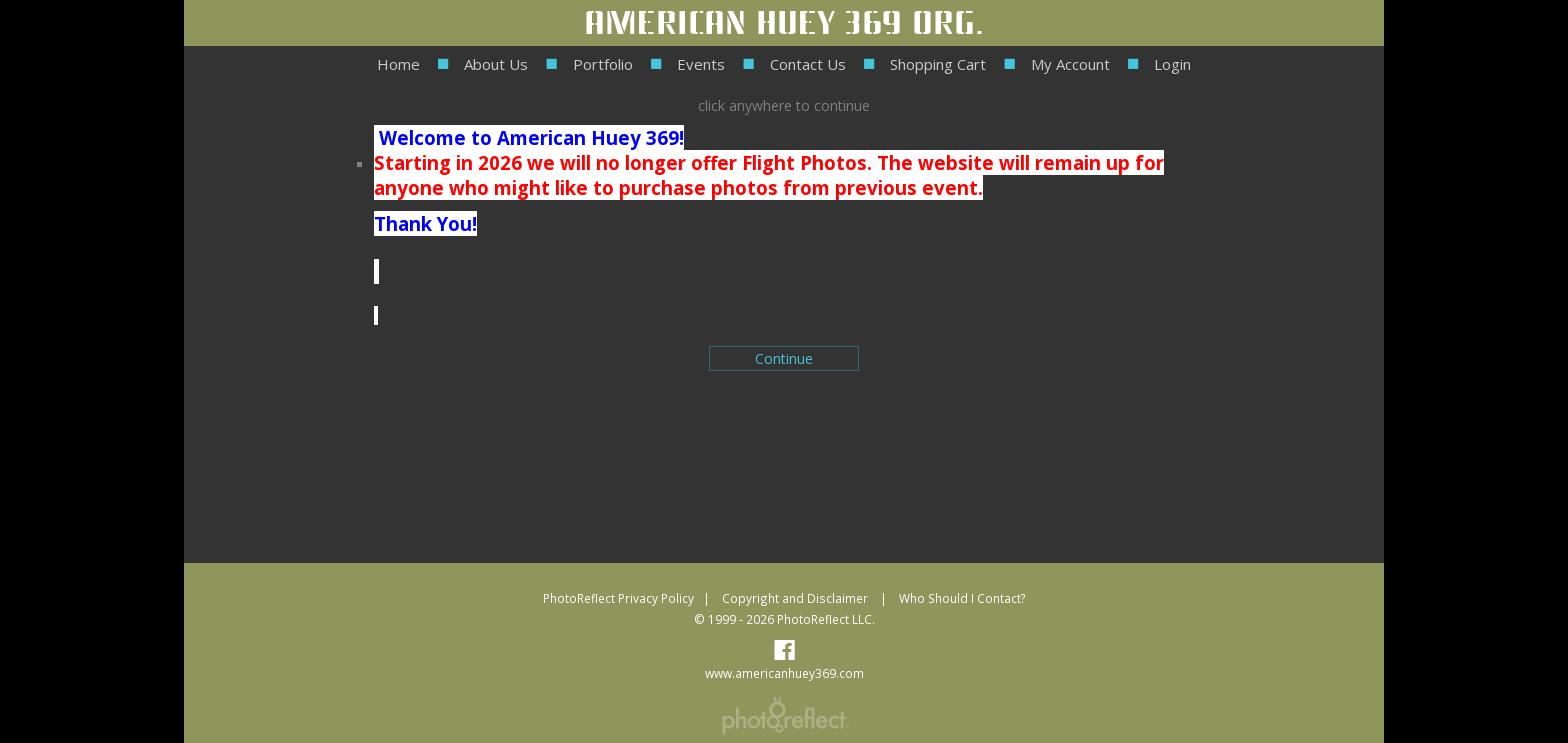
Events (701, 64)
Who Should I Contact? (962, 598)
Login (1172, 64)
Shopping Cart (938, 64)
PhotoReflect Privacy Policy (618, 598)
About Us (496, 64)
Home (398, 64)
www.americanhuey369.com (784, 673)
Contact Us (808, 64)
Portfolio (603, 64)
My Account (1070, 64)
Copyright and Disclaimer (796, 598)
